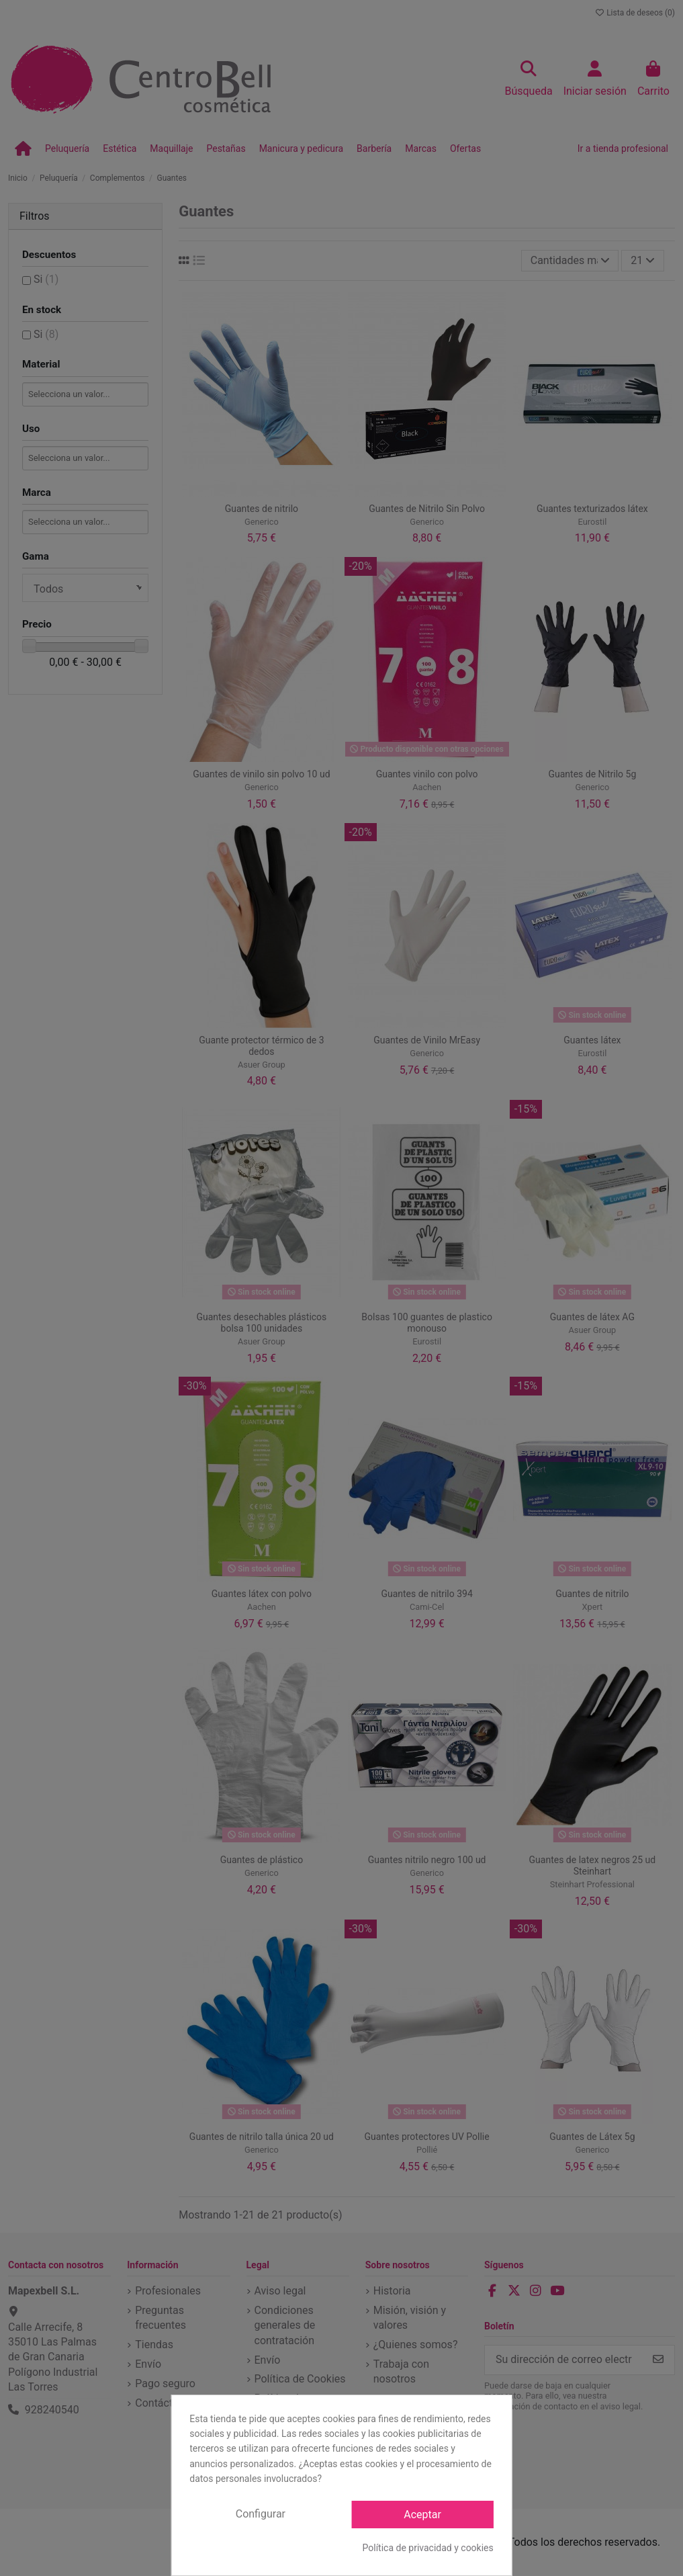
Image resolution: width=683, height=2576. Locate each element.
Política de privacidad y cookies (428, 2547)
